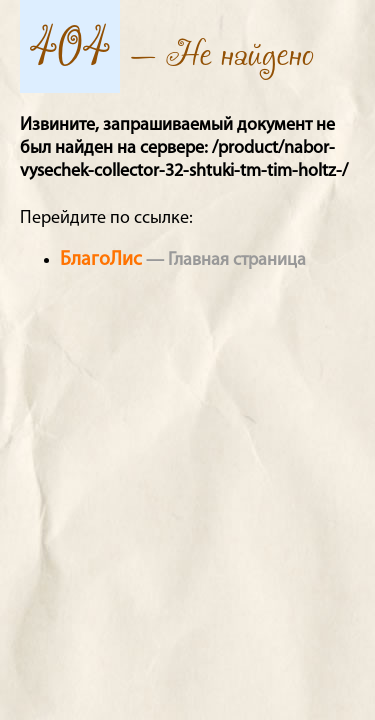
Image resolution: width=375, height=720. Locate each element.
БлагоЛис (101, 260)
